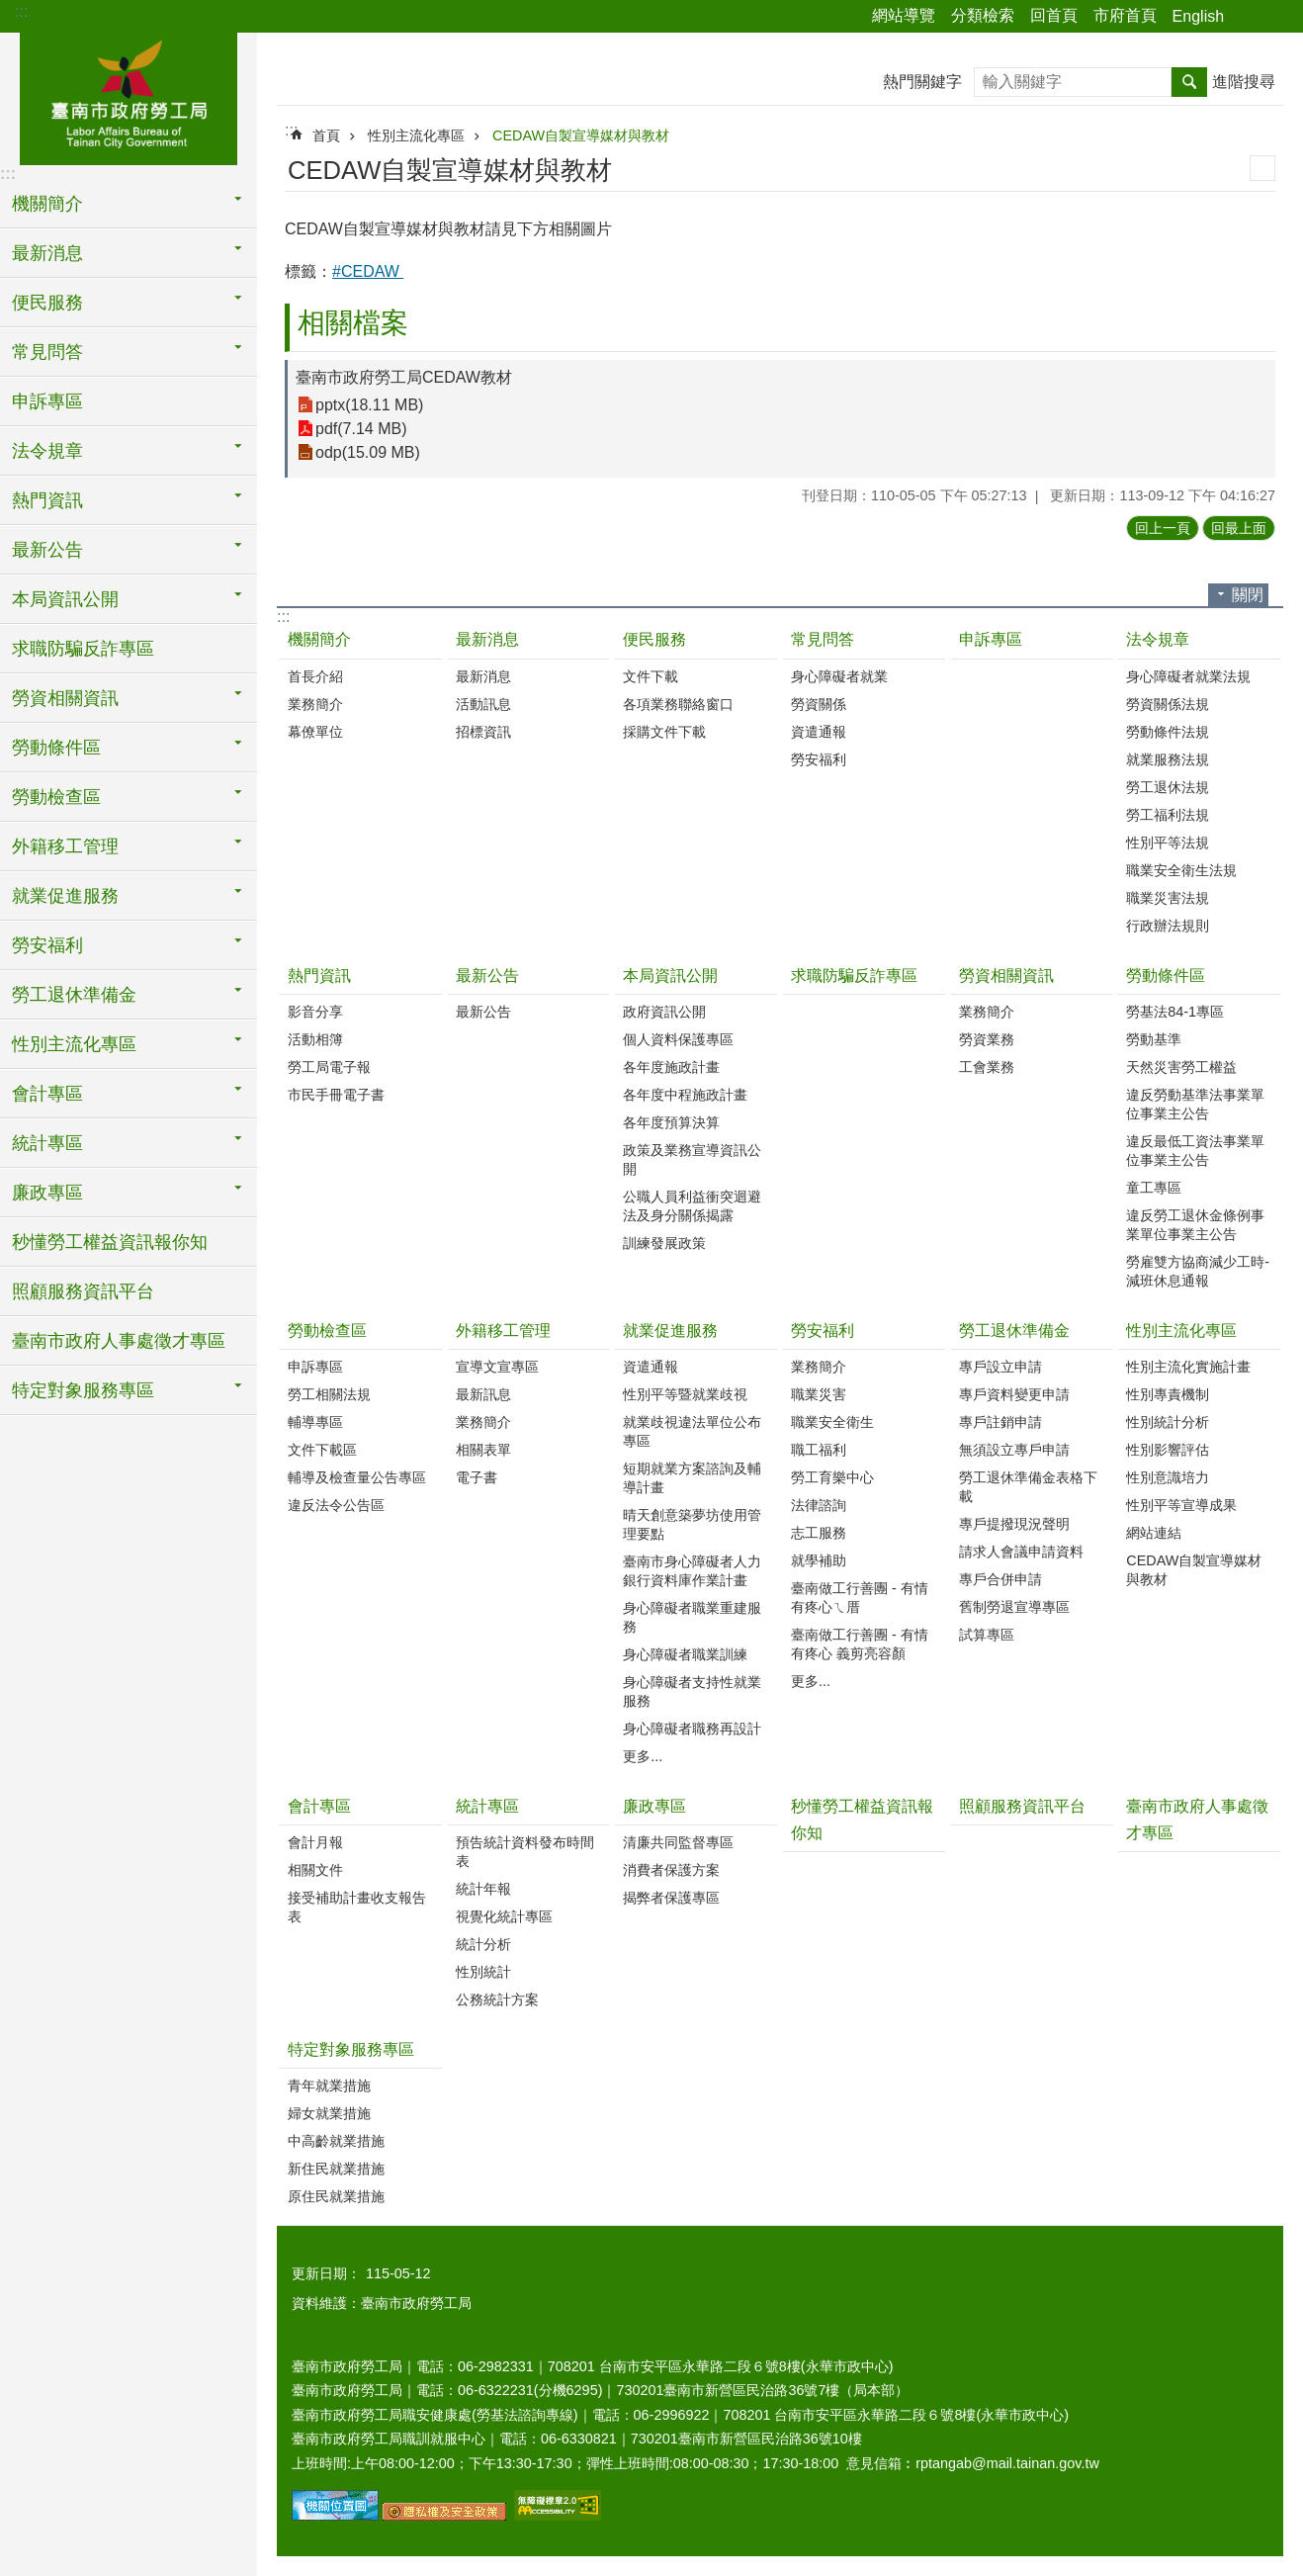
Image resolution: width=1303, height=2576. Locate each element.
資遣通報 (818, 732)
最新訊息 (483, 1394)
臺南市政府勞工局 (128, 96)
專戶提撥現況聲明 (1014, 1524)
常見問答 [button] (47, 352)
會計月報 (315, 1842)
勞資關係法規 (1167, 704)
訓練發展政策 (664, 1243)
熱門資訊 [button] (47, 500)
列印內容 (1262, 168)
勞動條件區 (1165, 975)
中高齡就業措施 (336, 2141)
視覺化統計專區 (504, 1916)
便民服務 (654, 639)
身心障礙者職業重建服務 (692, 1617)
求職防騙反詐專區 (83, 649)
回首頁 (1054, 15)
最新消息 (487, 639)
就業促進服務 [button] (65, 896)
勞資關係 (818, 704)
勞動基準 (1153, 1039)
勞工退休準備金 (1014, 1330)
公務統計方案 (497, 1999)
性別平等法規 (1167, 842)
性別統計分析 (1167, 1422)
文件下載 (650, 676)
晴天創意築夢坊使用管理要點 (692, 1524)
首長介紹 (315, 676)
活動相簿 (315, 1039)
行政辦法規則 (1167, 925)
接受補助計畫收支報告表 (357, 1907)
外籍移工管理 (503, 1330)
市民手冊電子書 (336, 1095)
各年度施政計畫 (671, 1067)
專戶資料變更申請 (1014, 1394)
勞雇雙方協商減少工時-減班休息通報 (1197, 1271)
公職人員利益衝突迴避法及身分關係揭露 (692, 1206)
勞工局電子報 (329, 1067)
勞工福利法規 (1167, 815)
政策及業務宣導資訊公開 (692, 1159)
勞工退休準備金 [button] (74, 995)
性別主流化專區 (416, 135)
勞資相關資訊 (1006, 975)
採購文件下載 (664, 732)
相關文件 (315, 1870)
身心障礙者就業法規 (1188, 676)
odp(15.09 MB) (367, 452)
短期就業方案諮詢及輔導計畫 (692, 1478)
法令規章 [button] (47, 451)
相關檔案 (353, 323)
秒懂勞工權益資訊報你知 (110, 1242)
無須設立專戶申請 (1014, 1450)
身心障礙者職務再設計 (692, 1728)
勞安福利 (818, 759)
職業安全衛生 (832, 1422)
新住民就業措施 (336, 2168)
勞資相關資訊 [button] (65, 698)
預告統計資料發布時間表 (525, 1851)
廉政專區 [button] (47, 1192)
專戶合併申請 (1000, 1579)
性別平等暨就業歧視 (685, 1394)
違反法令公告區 (336, 1505)
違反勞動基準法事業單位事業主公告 (1195, 1104)
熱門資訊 (319, 975)
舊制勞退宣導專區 (1014, 1607)
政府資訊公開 (664, 1012)
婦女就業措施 (329, 2113)
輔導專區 (315, 1422)
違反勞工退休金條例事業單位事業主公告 (1195, 1224)
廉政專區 (654, 1806)
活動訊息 (483, 704)
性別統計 (483, 1972)
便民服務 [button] (47, 302)
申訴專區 (47, 401)
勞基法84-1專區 (1175, 1012)
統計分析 (483, 1944)
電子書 (476, 1477)
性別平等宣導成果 (1181, 1505)
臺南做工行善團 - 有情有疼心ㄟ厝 (859, 1597)
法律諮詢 (818, 1505)
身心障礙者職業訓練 (685, 1654)
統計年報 (483, 1889)
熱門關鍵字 (922, 81)
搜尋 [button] (1189, 82)
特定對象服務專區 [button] (83, 1390)
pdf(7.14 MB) (360, 428)
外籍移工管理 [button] (65, 846)
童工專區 (1153, 1188)
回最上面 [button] (1238, 528)
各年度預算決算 (671, 1122)
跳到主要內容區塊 (10, 10)
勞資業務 (986, 1039)
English (1198, 16)
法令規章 (1157, 639)
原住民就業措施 (336, 2196)
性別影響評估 (1167, 1450)
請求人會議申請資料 (1021, 1551)
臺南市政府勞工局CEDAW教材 (404, 377)
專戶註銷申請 (1000, 1422)
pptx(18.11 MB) (369, 405)
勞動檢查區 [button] (56, 797)
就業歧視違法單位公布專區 (692, 1431)
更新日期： (326, 2273)
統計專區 (487, 1806)
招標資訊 (483, 732)
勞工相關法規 (329, 1394)
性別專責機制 (1167, 1394)
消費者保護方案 (671, 1870)
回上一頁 (1162, 528)
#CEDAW (367, 271)
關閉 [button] (1247, 594)
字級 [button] (1276, 17)
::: (21, 11)
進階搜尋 (1243, 81)
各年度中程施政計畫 (685, 1095)
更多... (642, 1756)
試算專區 (986, 1635)
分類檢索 (982, 15)
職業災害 (818, 1394)
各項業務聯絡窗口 (678, 704)
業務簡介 (315, 704)
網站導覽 (903, 15)
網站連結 (1153, 1533)
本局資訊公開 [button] (65, 599)
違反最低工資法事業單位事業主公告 (1195, 1150)
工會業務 (986, 1067)
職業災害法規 (1167, 898)
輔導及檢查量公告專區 (357, 1477)
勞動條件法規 (1167, 732)
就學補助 (818, 1560)
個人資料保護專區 (678, 1039)
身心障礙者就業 (839, 676)
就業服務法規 (1167, 759)
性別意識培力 (1167, 1477)
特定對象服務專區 (351, 2049)
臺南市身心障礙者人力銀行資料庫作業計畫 (692, 1571)
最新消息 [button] (47, 253)
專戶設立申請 (1000, 1367)
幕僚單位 (315, 732)
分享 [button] (1248, 17)
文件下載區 (322, 1450)
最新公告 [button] (47, 550)
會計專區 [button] (47, 1094)
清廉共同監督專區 (678, 1842)
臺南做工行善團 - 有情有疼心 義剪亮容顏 (859, 1644)
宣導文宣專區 (497, 1367)
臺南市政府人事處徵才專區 (118, 1341)
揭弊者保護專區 (671, 1898)
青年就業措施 (329, 2085)
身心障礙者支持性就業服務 (692, 1691)
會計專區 (319, 1806)
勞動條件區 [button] (56, 747)
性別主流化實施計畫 (1188, 1367)
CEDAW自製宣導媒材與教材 (580, 135)
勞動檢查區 (327, 1330)
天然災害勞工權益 (1181, 1067)
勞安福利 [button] (47, 945)
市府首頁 (1125, 15)
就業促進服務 (670, 1330)
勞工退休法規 (1167, 787)
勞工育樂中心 (832, 1477)
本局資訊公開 (670, 975)
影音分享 (315, 1012)
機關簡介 (319, 639)
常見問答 (822, 639)
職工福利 (818, 1450)
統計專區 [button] (47, 1143)
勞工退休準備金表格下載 (1028, 1486)
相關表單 (483, 1450)
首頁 (326, 135)
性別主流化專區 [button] (74, 1044)
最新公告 (487, 975)
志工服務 (818, 1533)
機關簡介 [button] (47, 204)
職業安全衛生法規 (1181, 870)
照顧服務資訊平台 (83, 1291)
